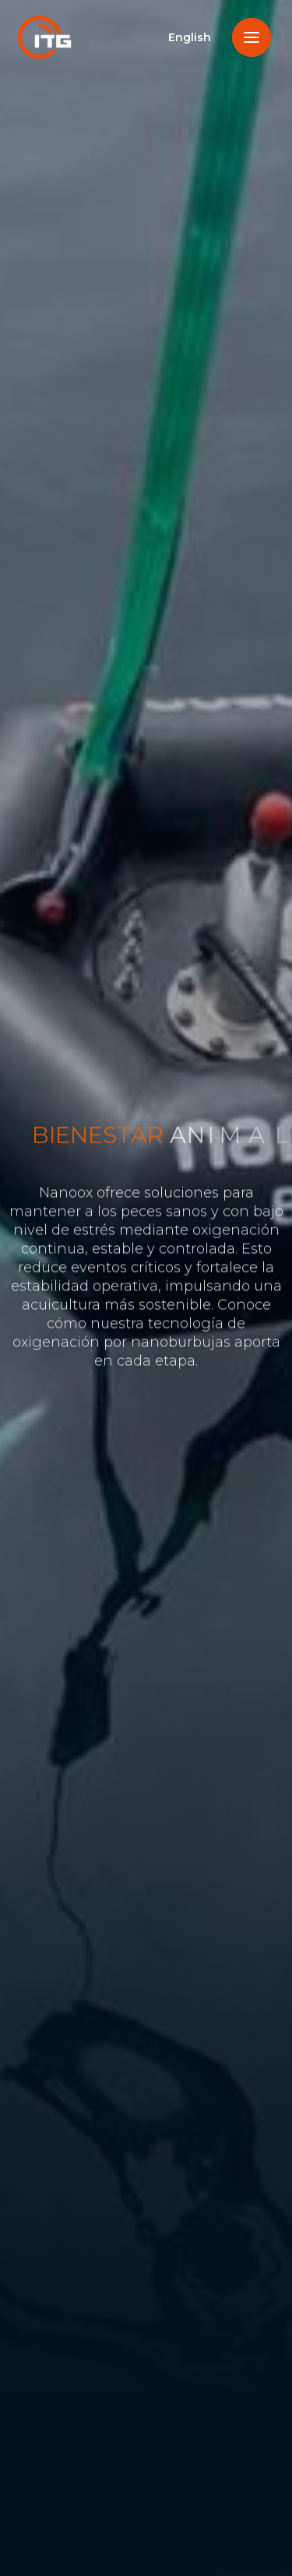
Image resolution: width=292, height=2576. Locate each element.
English (189, 37)
